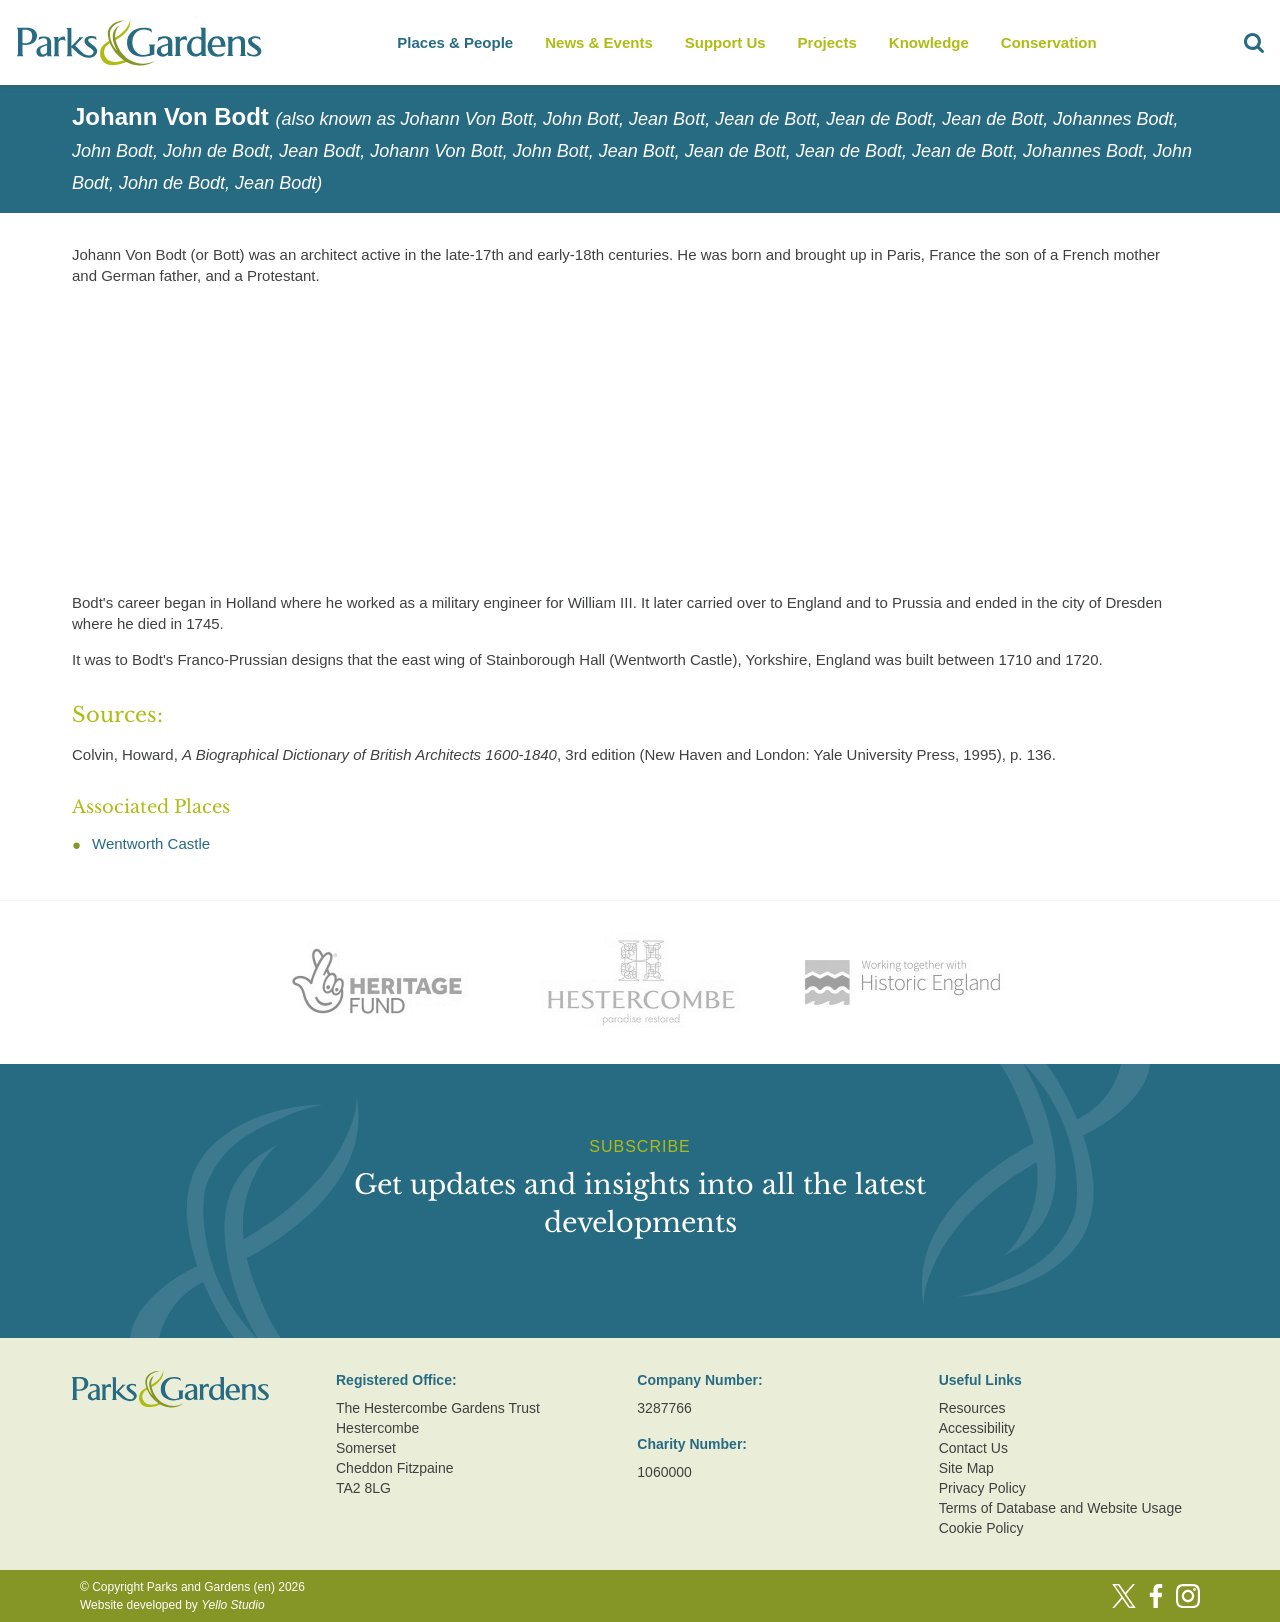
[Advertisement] (624, 443)
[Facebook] (1156, 1596)
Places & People (455, 42)
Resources (972, 1408)
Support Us (725, 42)
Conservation (1049, 42)
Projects (827, 42)
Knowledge (929, 42)
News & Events (599, 42)
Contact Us (973, 1448)
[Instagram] (1188, 1596)
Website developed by (172, 1605)
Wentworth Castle (151, 843)
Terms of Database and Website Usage (1060, 1508)
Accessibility (977, 1428)
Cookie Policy (981, 1528)
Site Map (966, 1468)
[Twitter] (1124, 1596)
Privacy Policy (982, 1488)
